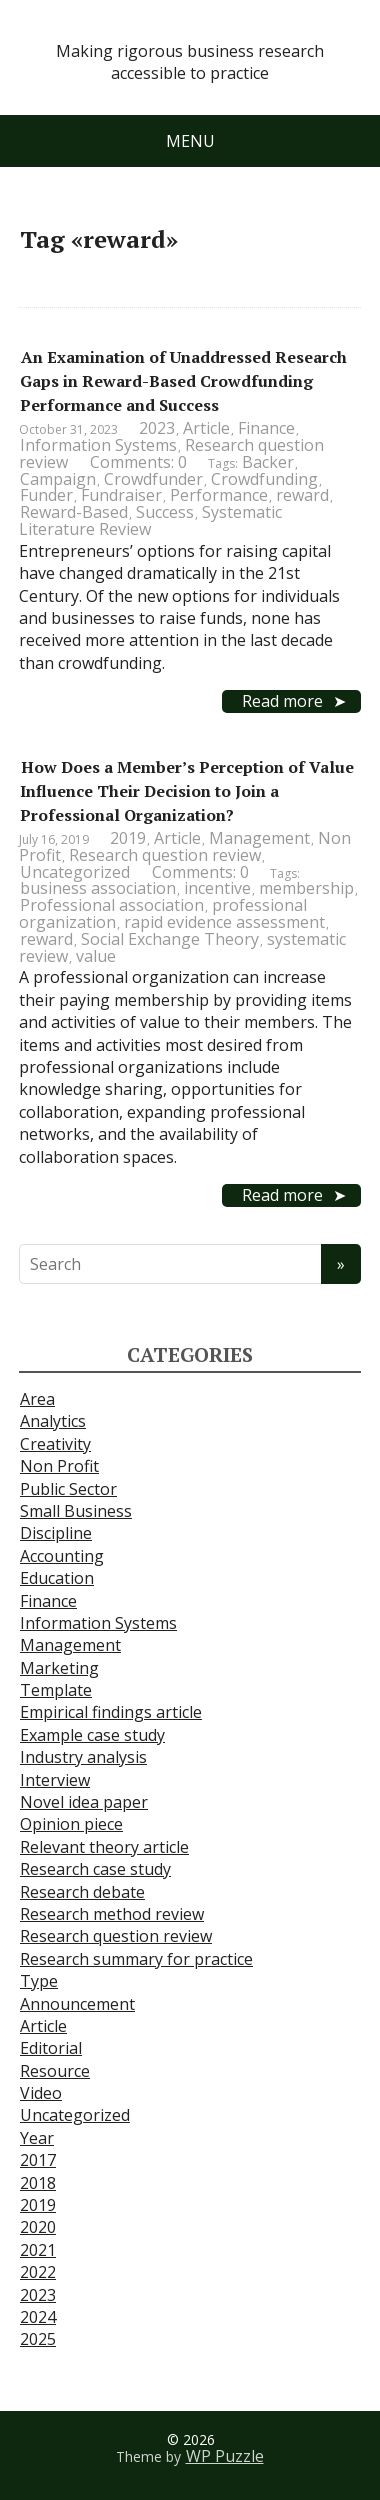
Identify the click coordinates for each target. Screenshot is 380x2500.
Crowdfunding (264, 479)
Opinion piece (71, 1824)
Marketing (59, 1668)
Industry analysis (83, 1757)
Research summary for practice (136, 1959)
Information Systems (98, 445)
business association (98, 888)
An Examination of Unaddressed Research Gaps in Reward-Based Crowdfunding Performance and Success (183, 381)
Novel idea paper (84, 1802)
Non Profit (59, 1466)
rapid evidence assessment (224, 922)
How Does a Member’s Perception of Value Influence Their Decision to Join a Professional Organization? (187, 791)
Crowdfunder (153, 479)
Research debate (82, 1892)
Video (41, 2093)
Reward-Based (74, 512)
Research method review (112, 1914)
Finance (266, 428)
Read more (282, 701)
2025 (38, 2339)
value (96, 956)
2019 (128, 838)
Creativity (55, 1444)
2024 (38, 2317)
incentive (217, 888)
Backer (268, 462)
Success (165, 512)
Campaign (58, 479)
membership (306, 888)
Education (57, 1578)
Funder (46, 495)
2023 (157, 428)
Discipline (56, 1533)
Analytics (53, 1421)
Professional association (112, 905)
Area (37, 1399)
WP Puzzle (225, 2456)
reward (302, 495)
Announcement (77, 2004)
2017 (38, 2160)
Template (56, 1690)
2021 (38, 2250)
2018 (38, 2183)
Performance (219, 495)
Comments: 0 (138, 462)
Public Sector (68, 1489)
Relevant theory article (104, 1847)
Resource (55, 2071)
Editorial (51, 2048)
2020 (38, 2227)
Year (37, 2138)
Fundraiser (121, 495)
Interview (55, 1780)
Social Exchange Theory (170, 939)
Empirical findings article (111, 1712)
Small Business (76, 1511)
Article (206, 428)
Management (259, 838)
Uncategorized (75, 872)
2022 (38, 2272)
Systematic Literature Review (150, 520)
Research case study (95, 1869)
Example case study (92, 1735)
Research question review (165, 855)
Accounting (62, 1556)
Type (39, 1981)
